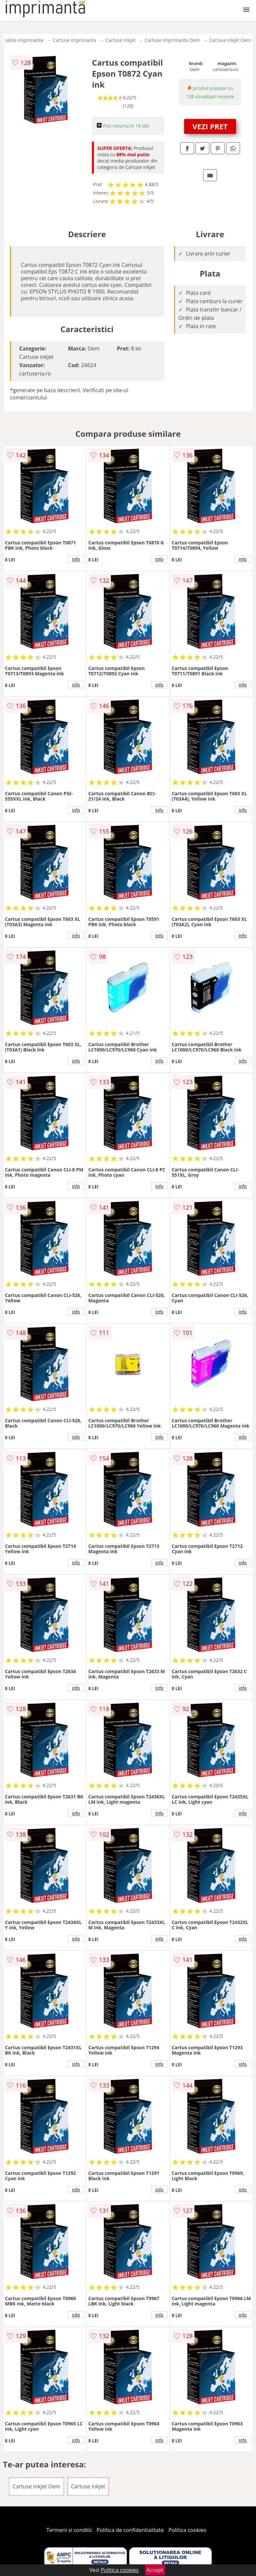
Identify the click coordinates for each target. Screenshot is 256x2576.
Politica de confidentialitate (130, 2530)
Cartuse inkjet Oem (230, 40)
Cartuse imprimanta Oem (172, 40)
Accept (155, 2570)
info (76, 559)
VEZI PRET (210, 126)
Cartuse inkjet (120, 40)
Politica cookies (187, 2530)
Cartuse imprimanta (74, 40)
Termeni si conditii (69, 2530)
